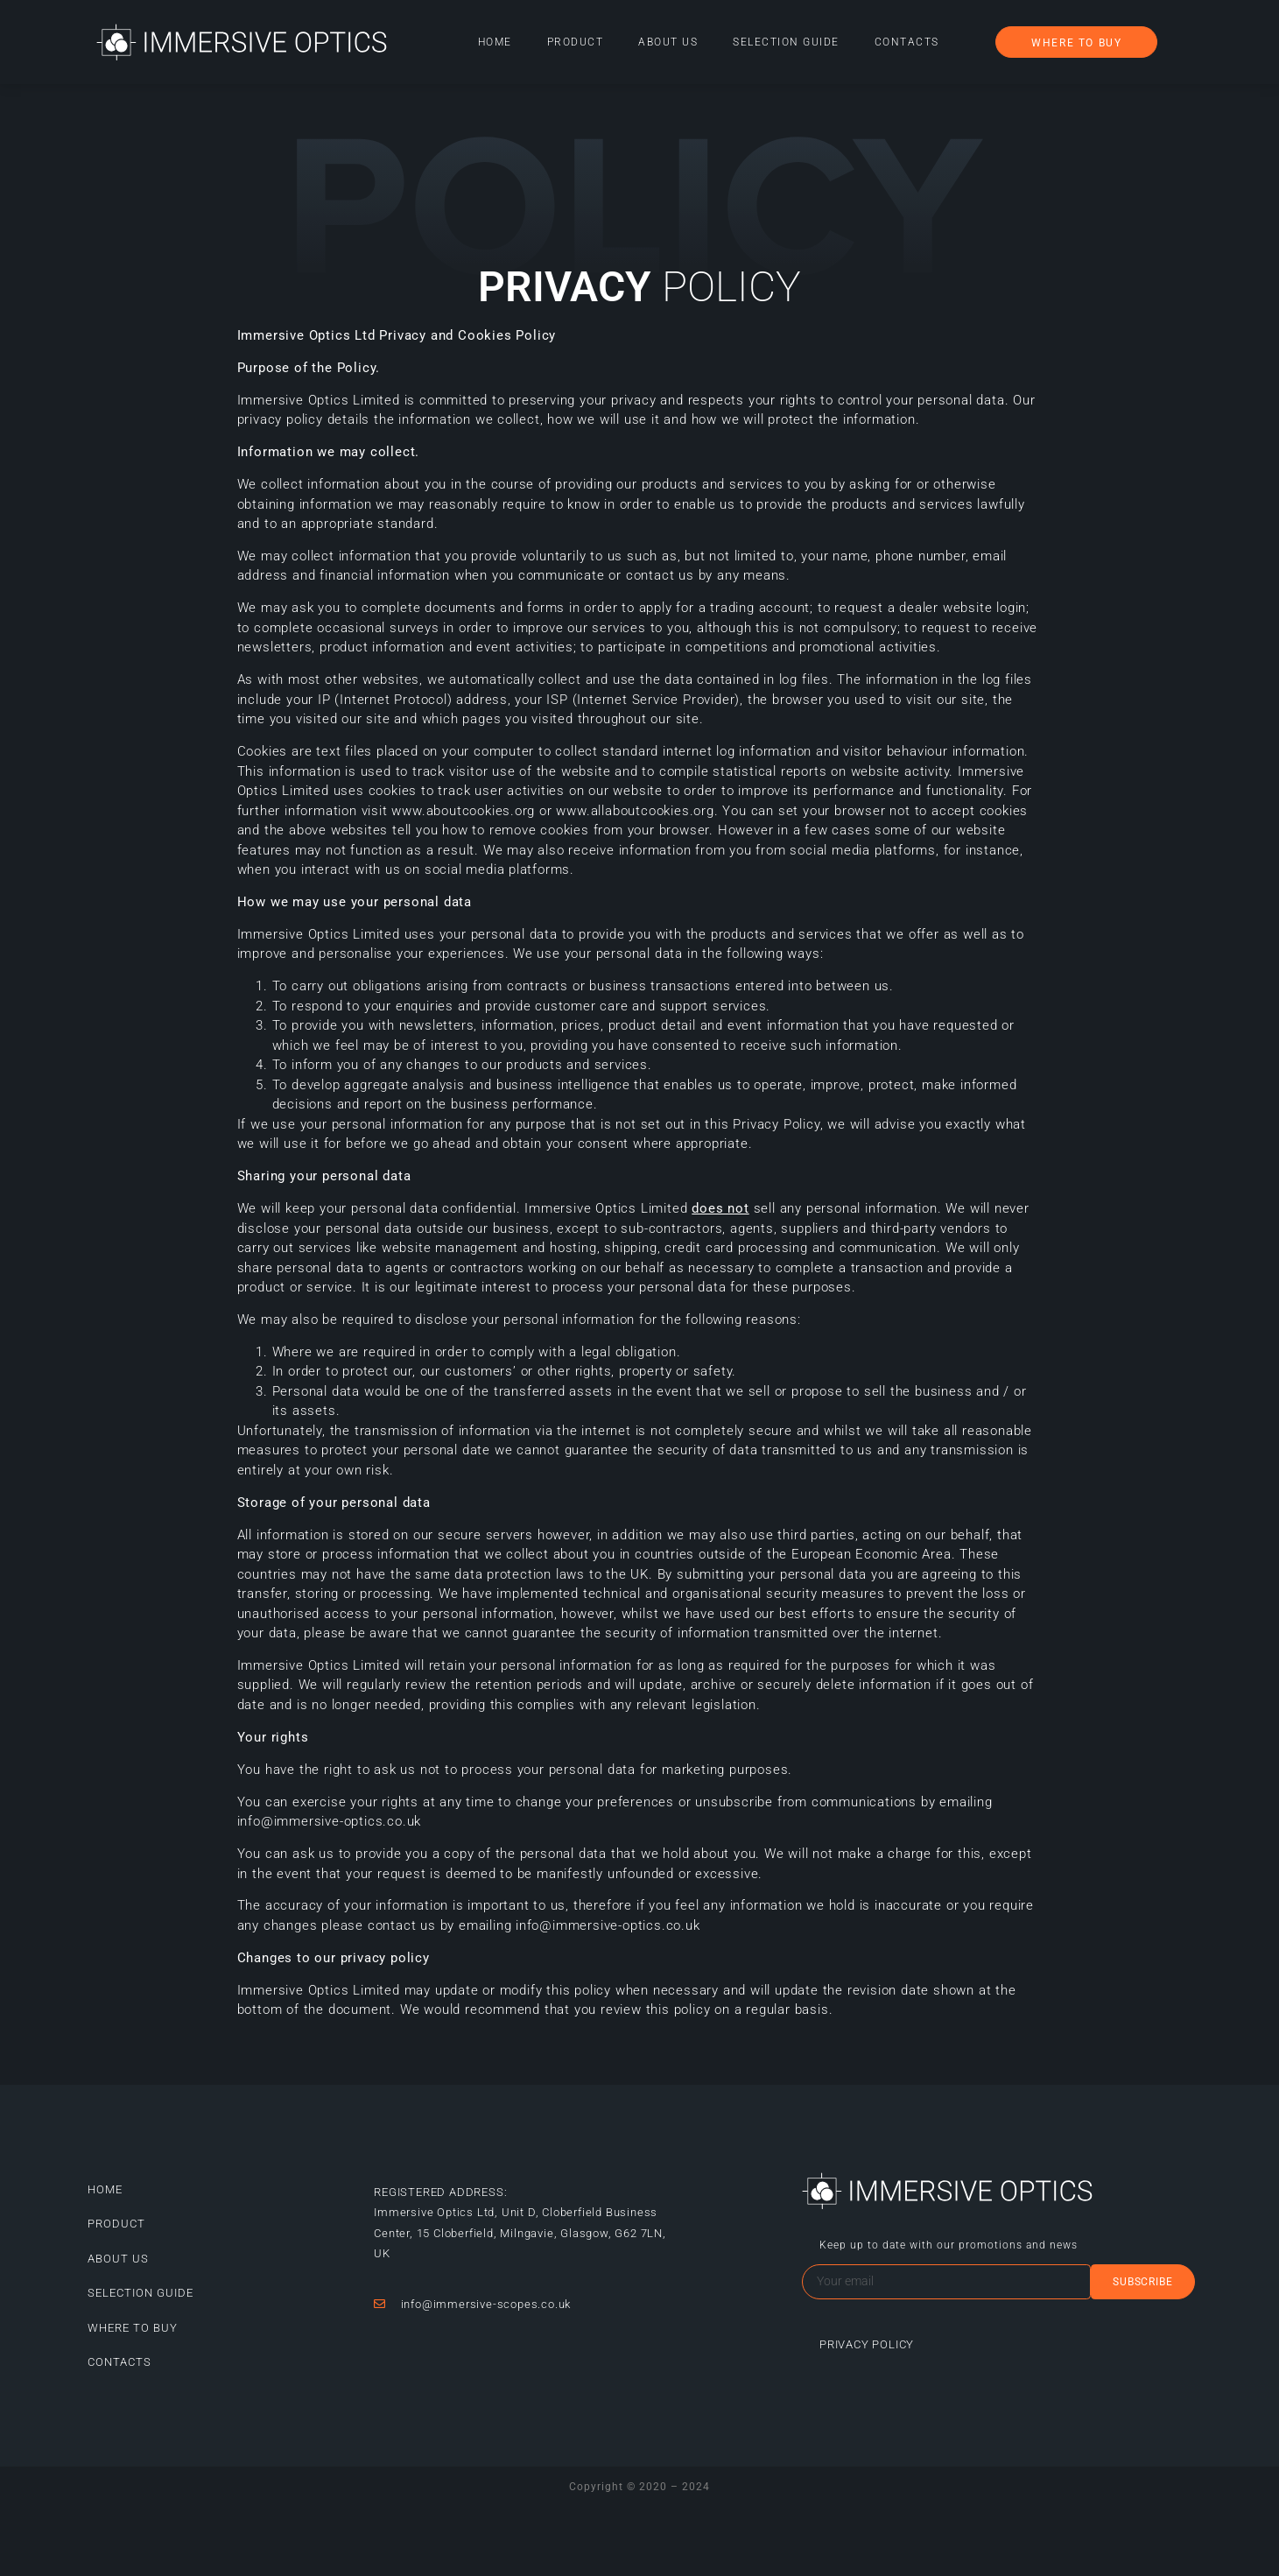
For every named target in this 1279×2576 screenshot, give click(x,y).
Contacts (907, 42)
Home (495, 42)
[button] (1076, 42)
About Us (668, 42)
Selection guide (786, 42)
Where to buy (133, 2327)
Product (575, 42)
